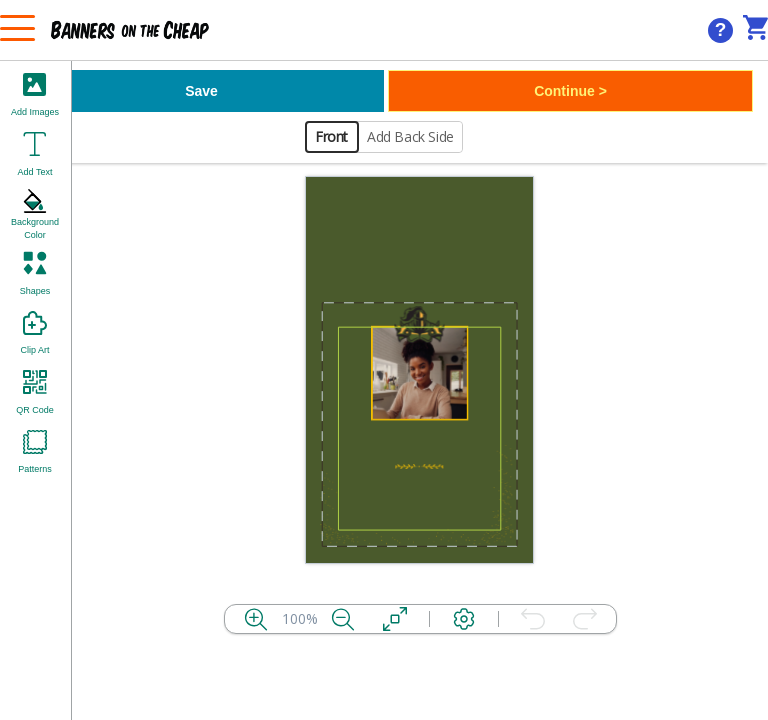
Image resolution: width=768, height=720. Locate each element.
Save (201, 91)
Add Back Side (410, 136)
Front (331, 136)
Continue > (570, 91)
